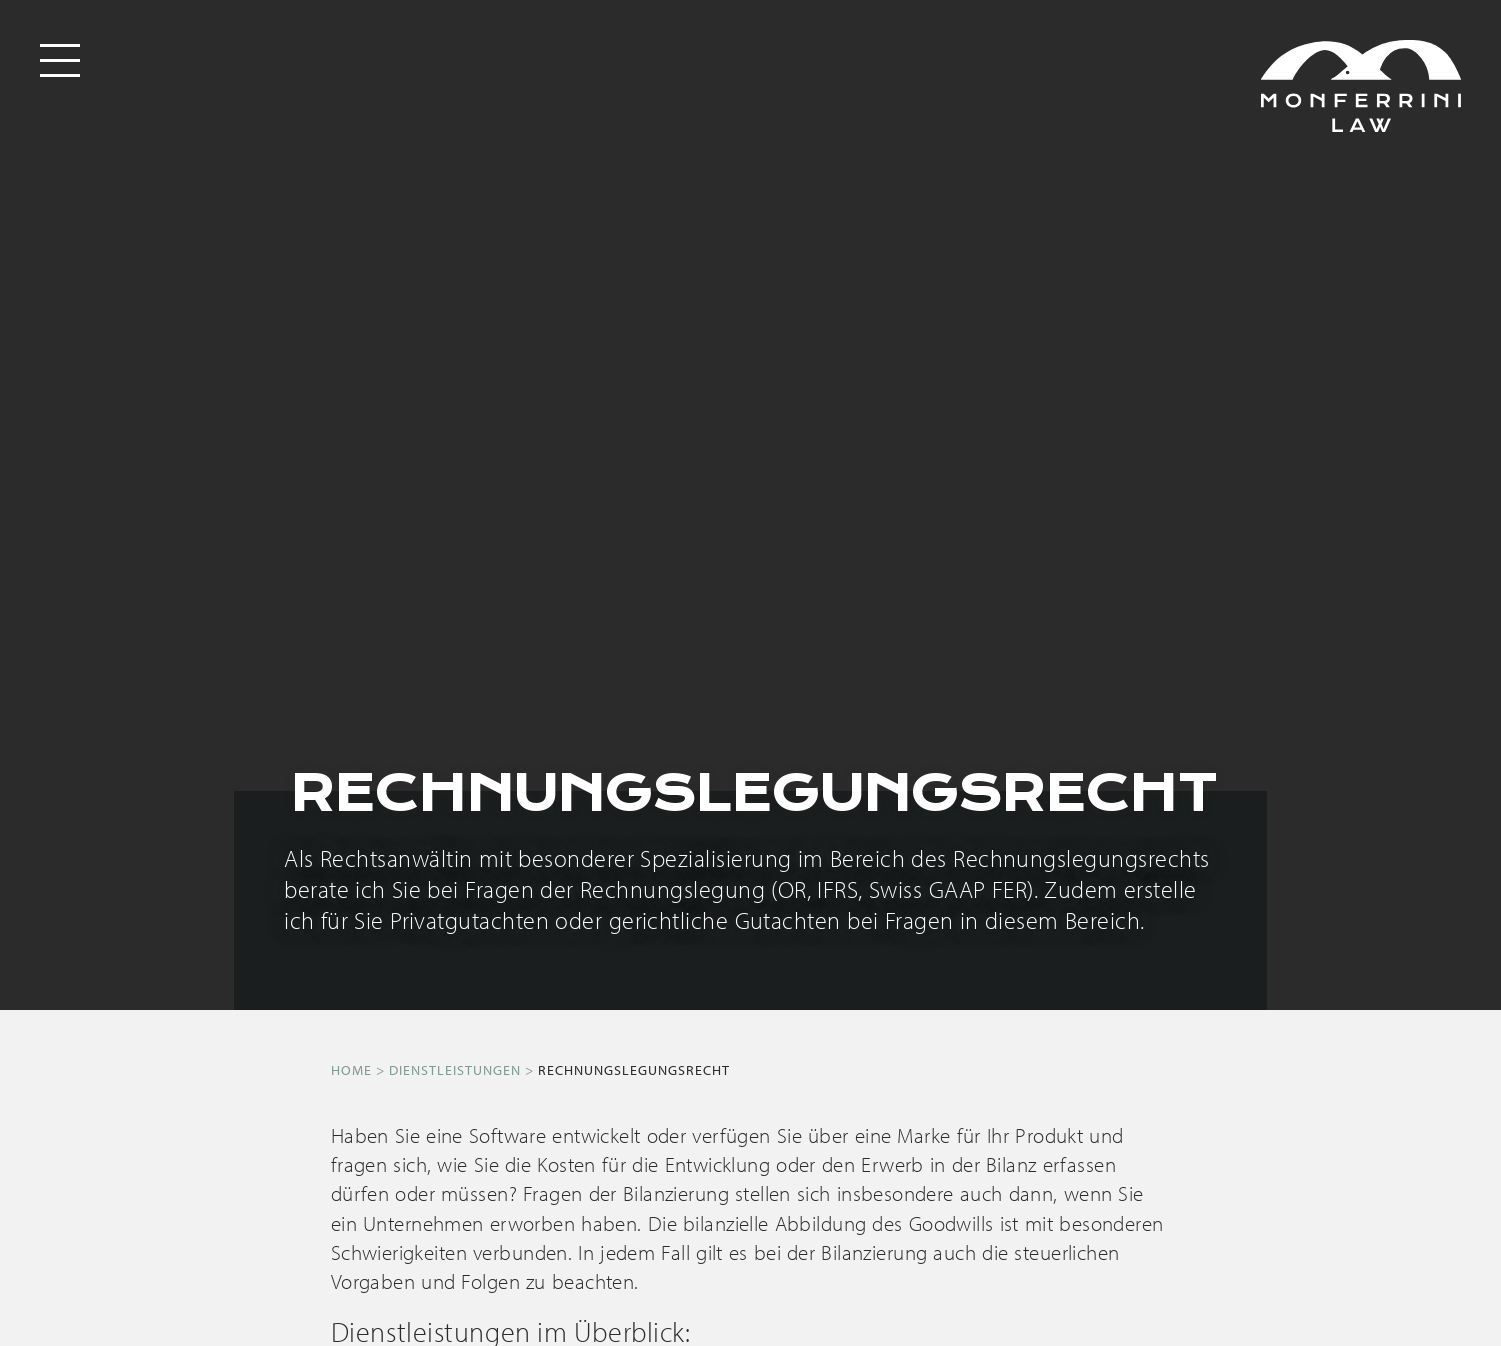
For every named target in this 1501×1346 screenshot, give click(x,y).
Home (351, 1070)
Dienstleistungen (455, 1070)
